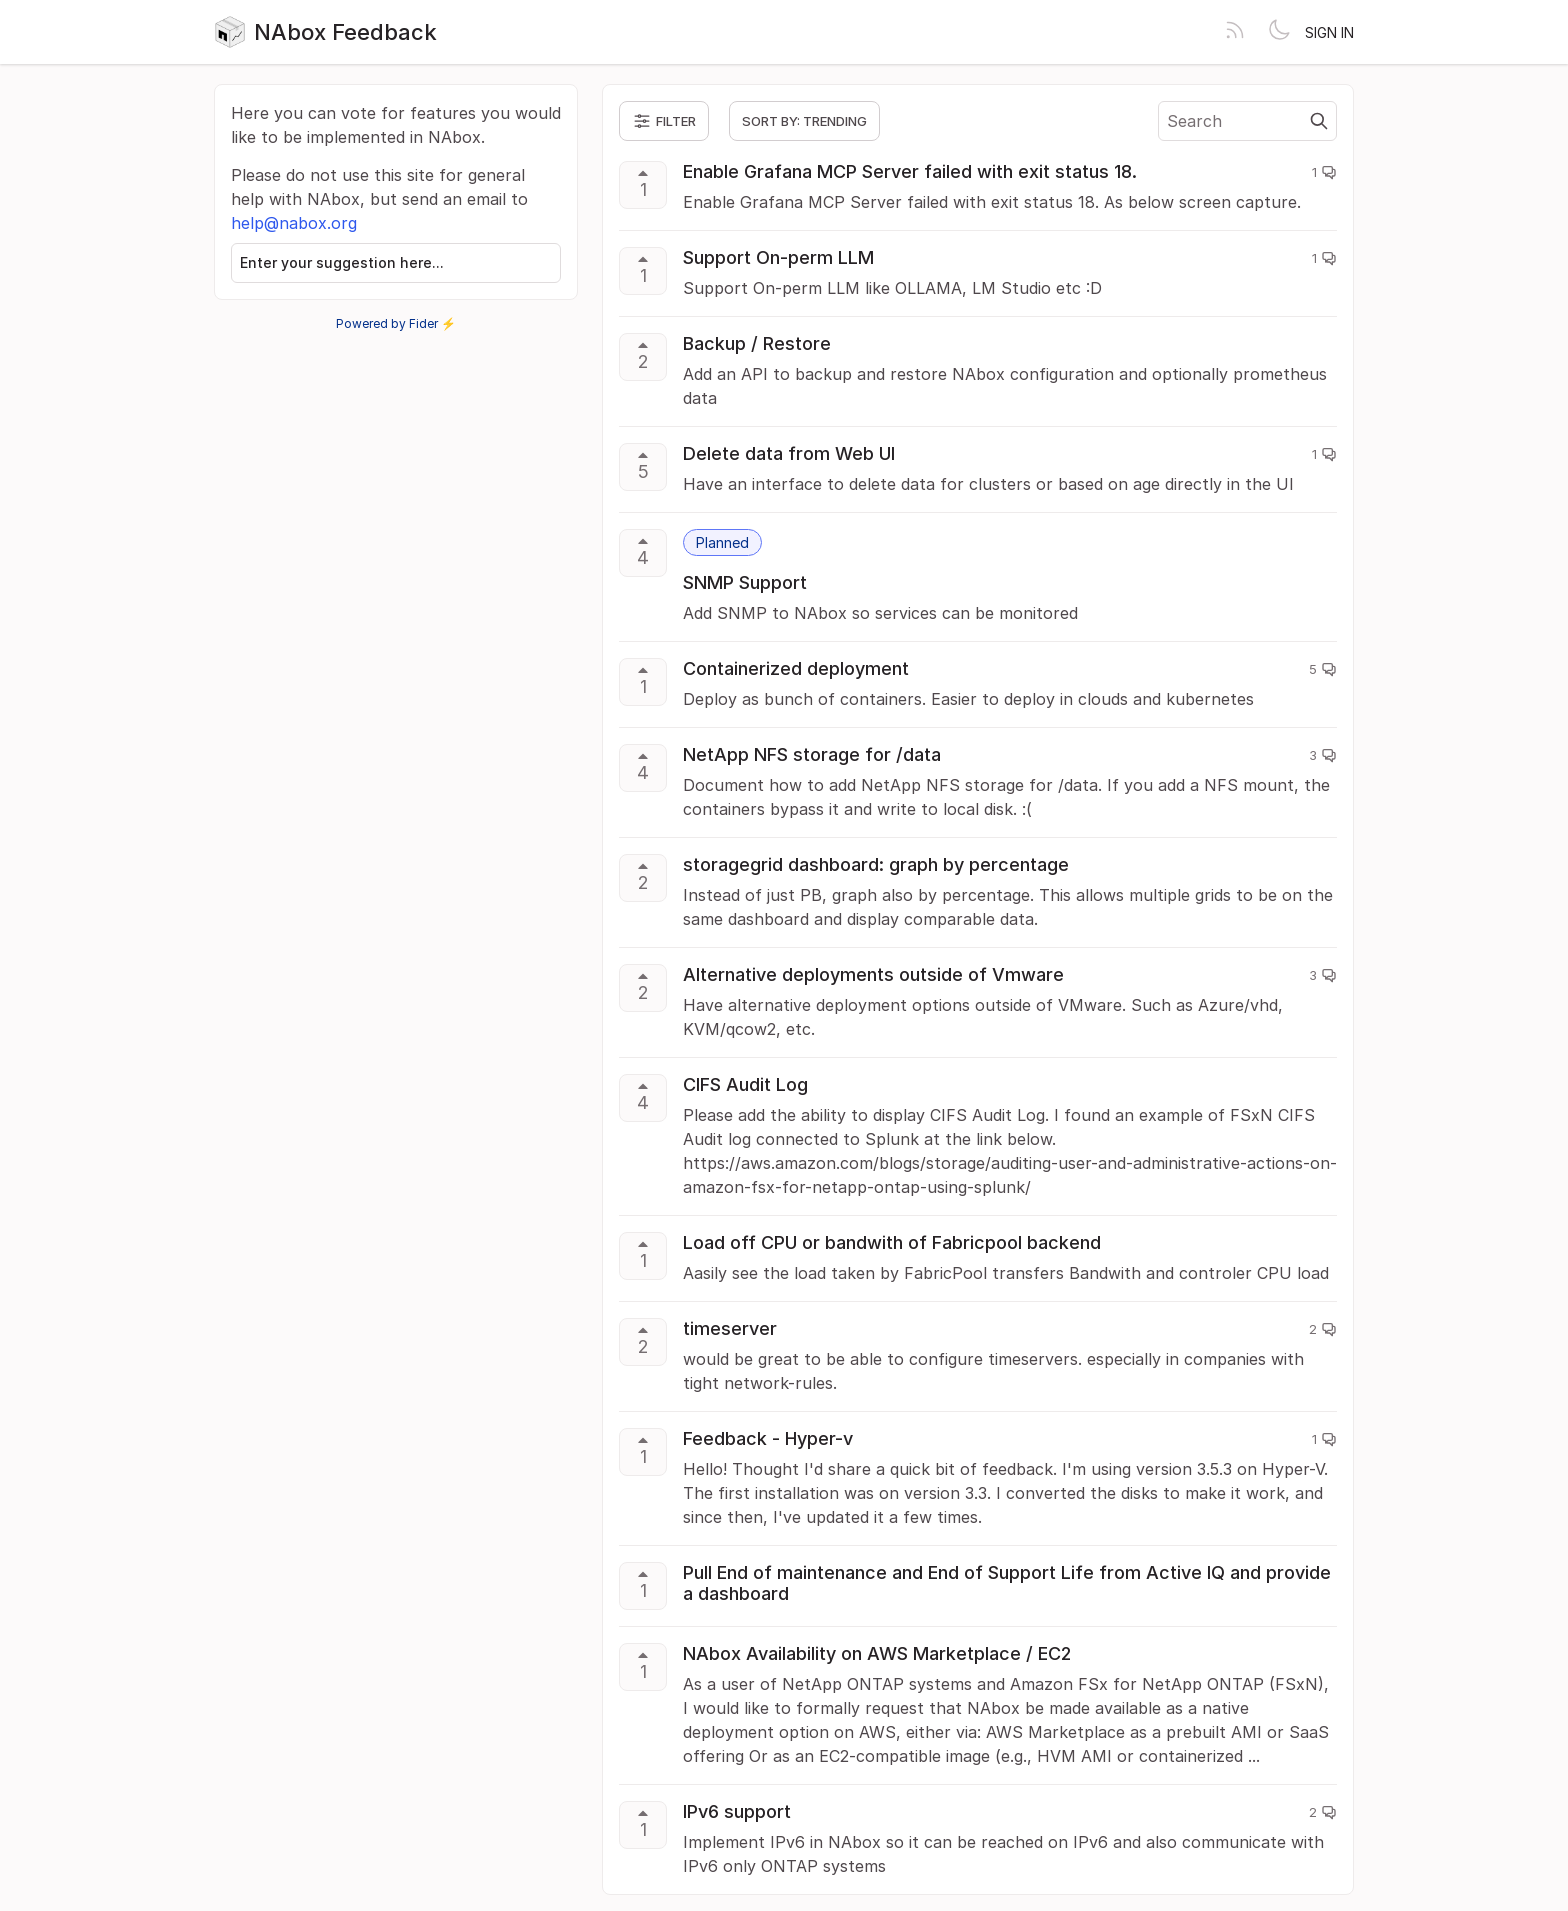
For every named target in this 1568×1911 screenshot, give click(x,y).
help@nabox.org (294, 223)
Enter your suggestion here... (342, 262)
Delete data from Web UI (789, 453)
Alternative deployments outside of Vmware (873, 974)
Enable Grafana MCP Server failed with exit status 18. (910, 171)
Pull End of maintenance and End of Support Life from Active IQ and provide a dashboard (1007, 1583)
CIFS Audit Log (745, 1084)
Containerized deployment (796, 668)
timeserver (730, 1328)
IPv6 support (737, 1811)
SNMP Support (745, 582)
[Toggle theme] (1279, 32)
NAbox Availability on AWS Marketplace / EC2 (877, 1653)
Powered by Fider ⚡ (396, 323)
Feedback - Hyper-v (768, 1438)
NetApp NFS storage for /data (812, 754)
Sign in (1329, 32)
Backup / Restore (757, 343)
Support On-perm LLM (778, 257)
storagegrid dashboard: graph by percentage (876, 864)
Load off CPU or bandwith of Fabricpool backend (892, 1242)
